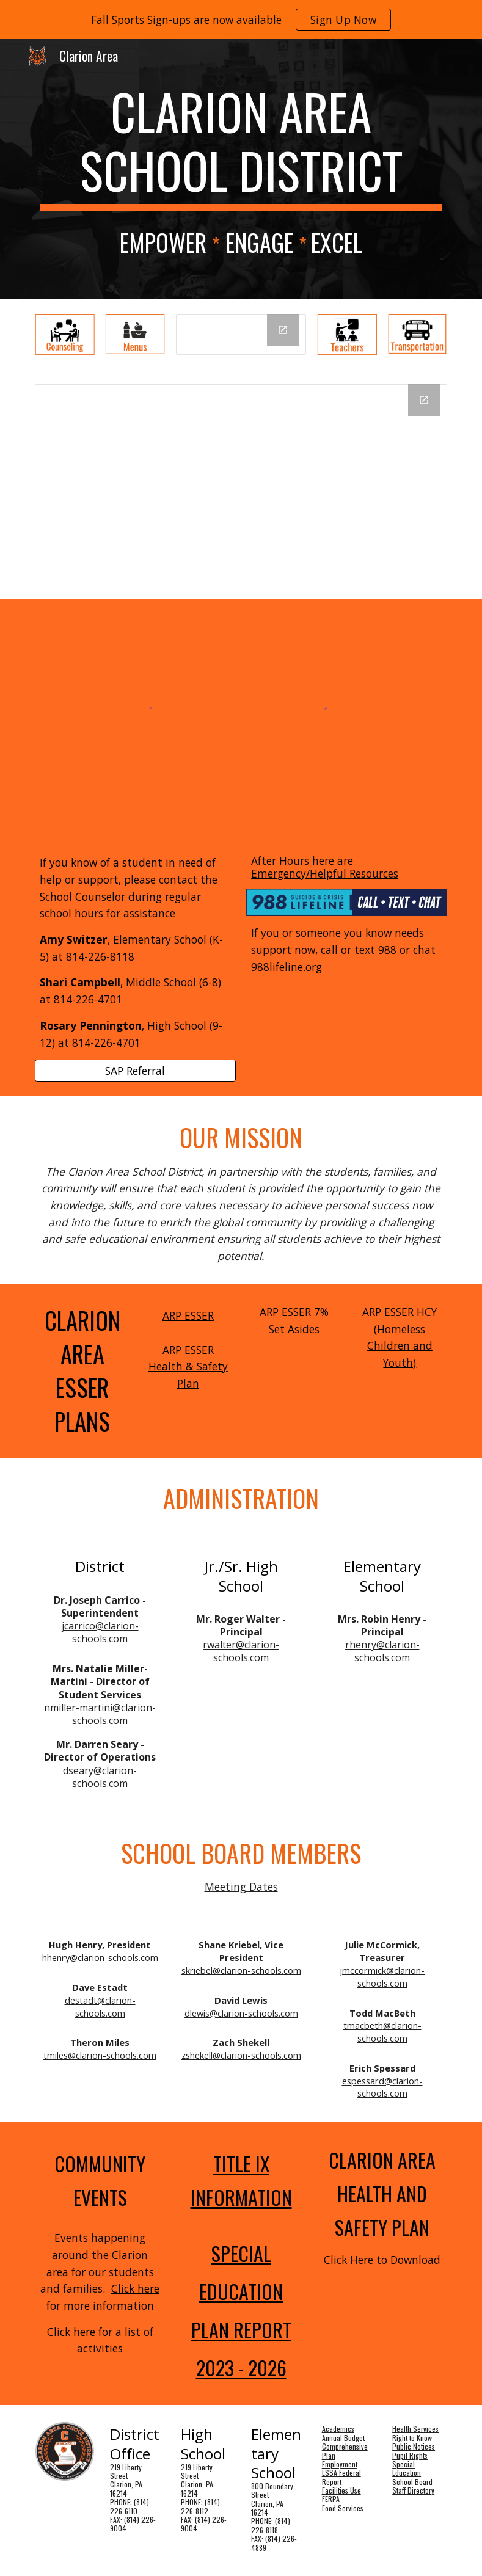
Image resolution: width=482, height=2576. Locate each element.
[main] (241, 146)
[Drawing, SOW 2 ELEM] (241, 484)
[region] (241, 19)
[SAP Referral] (135, 1070)
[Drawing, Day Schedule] (241, 334)
